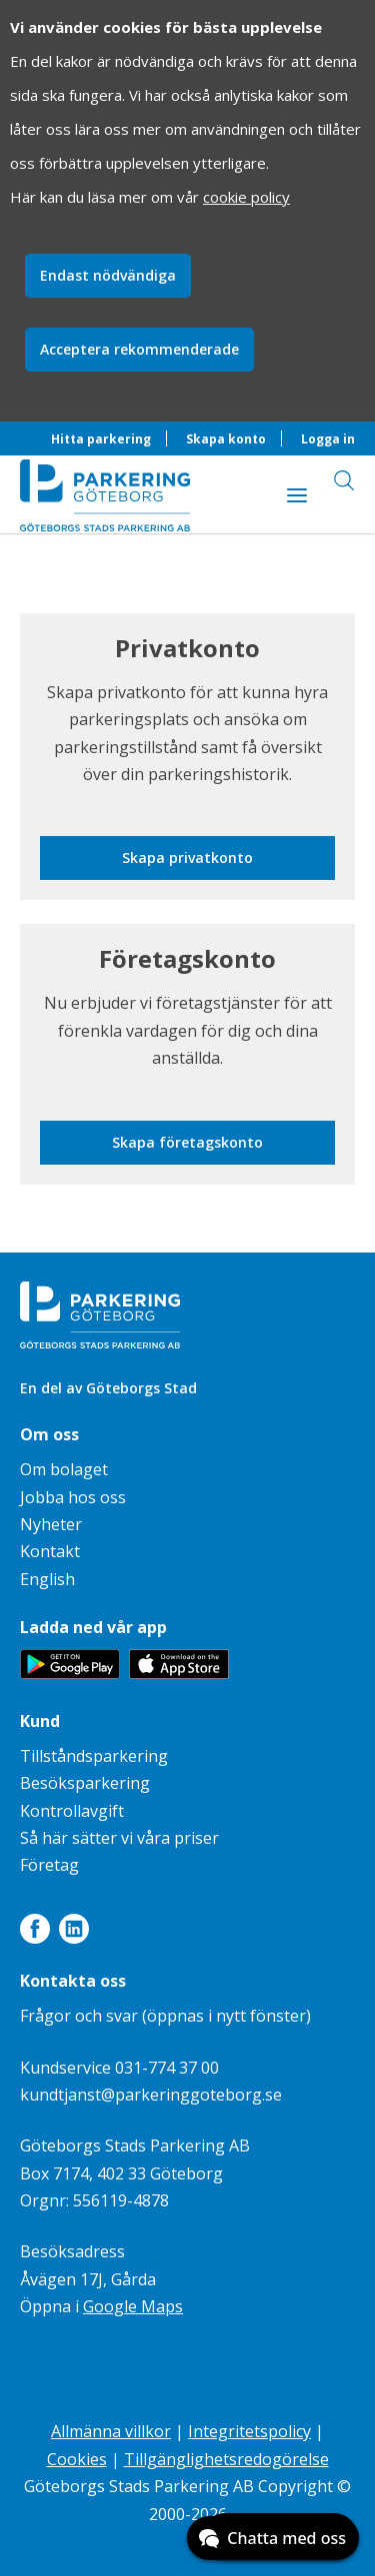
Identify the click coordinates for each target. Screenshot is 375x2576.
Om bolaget (64, 1469)
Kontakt (50, 1551)
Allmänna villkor (111, 2431)
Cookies (77, 2459)
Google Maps (133, 2306)
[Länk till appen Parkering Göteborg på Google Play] (70, 1673)
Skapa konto (226, 438)
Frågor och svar (79, 2016)
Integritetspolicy (249, 2431)
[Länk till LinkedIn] (74, 1933)
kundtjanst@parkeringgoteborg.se (151, 2095)
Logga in (328, 438)
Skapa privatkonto (187, 857)
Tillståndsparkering (94, 1756)
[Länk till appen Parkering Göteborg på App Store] (179, 1673)
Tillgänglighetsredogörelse (226, 2459)
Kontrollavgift (72, 1811)
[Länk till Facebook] (35, 1933)
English (47, 1579)
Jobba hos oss (73, 1497)
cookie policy (246, 197)
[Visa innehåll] (297, 494)
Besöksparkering (85, 1783)
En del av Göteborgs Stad (108, 1387)
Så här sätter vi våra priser (119, 1838)
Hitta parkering (101, 438)
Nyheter (51, 1524)
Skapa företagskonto (187, 1142)
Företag (49, 1865)
